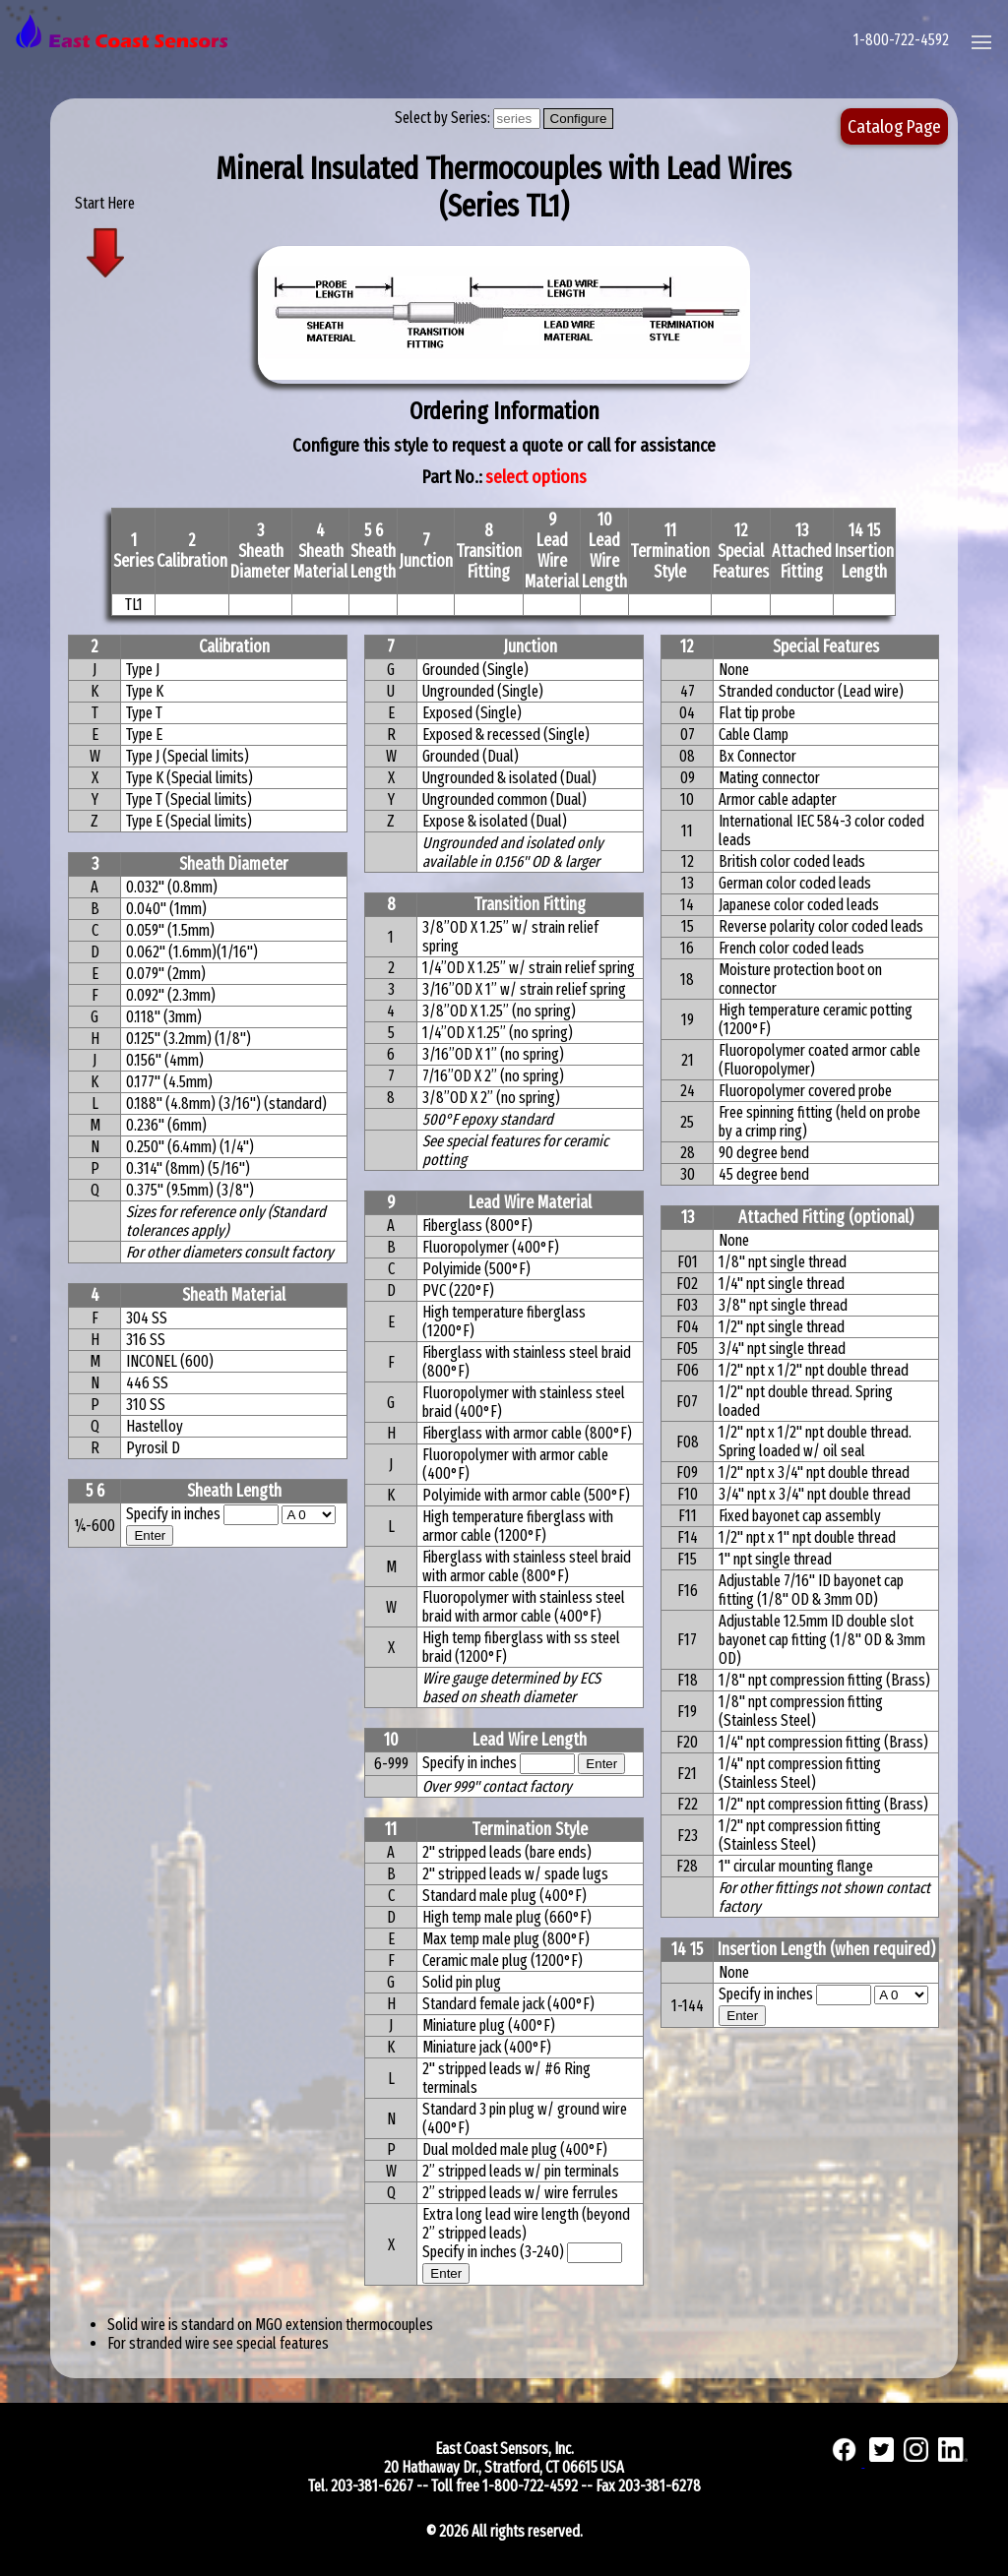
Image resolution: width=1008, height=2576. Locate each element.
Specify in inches (173, 1513)
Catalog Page (894, 126)
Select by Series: (444, 117)
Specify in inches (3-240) (494, 2251)
